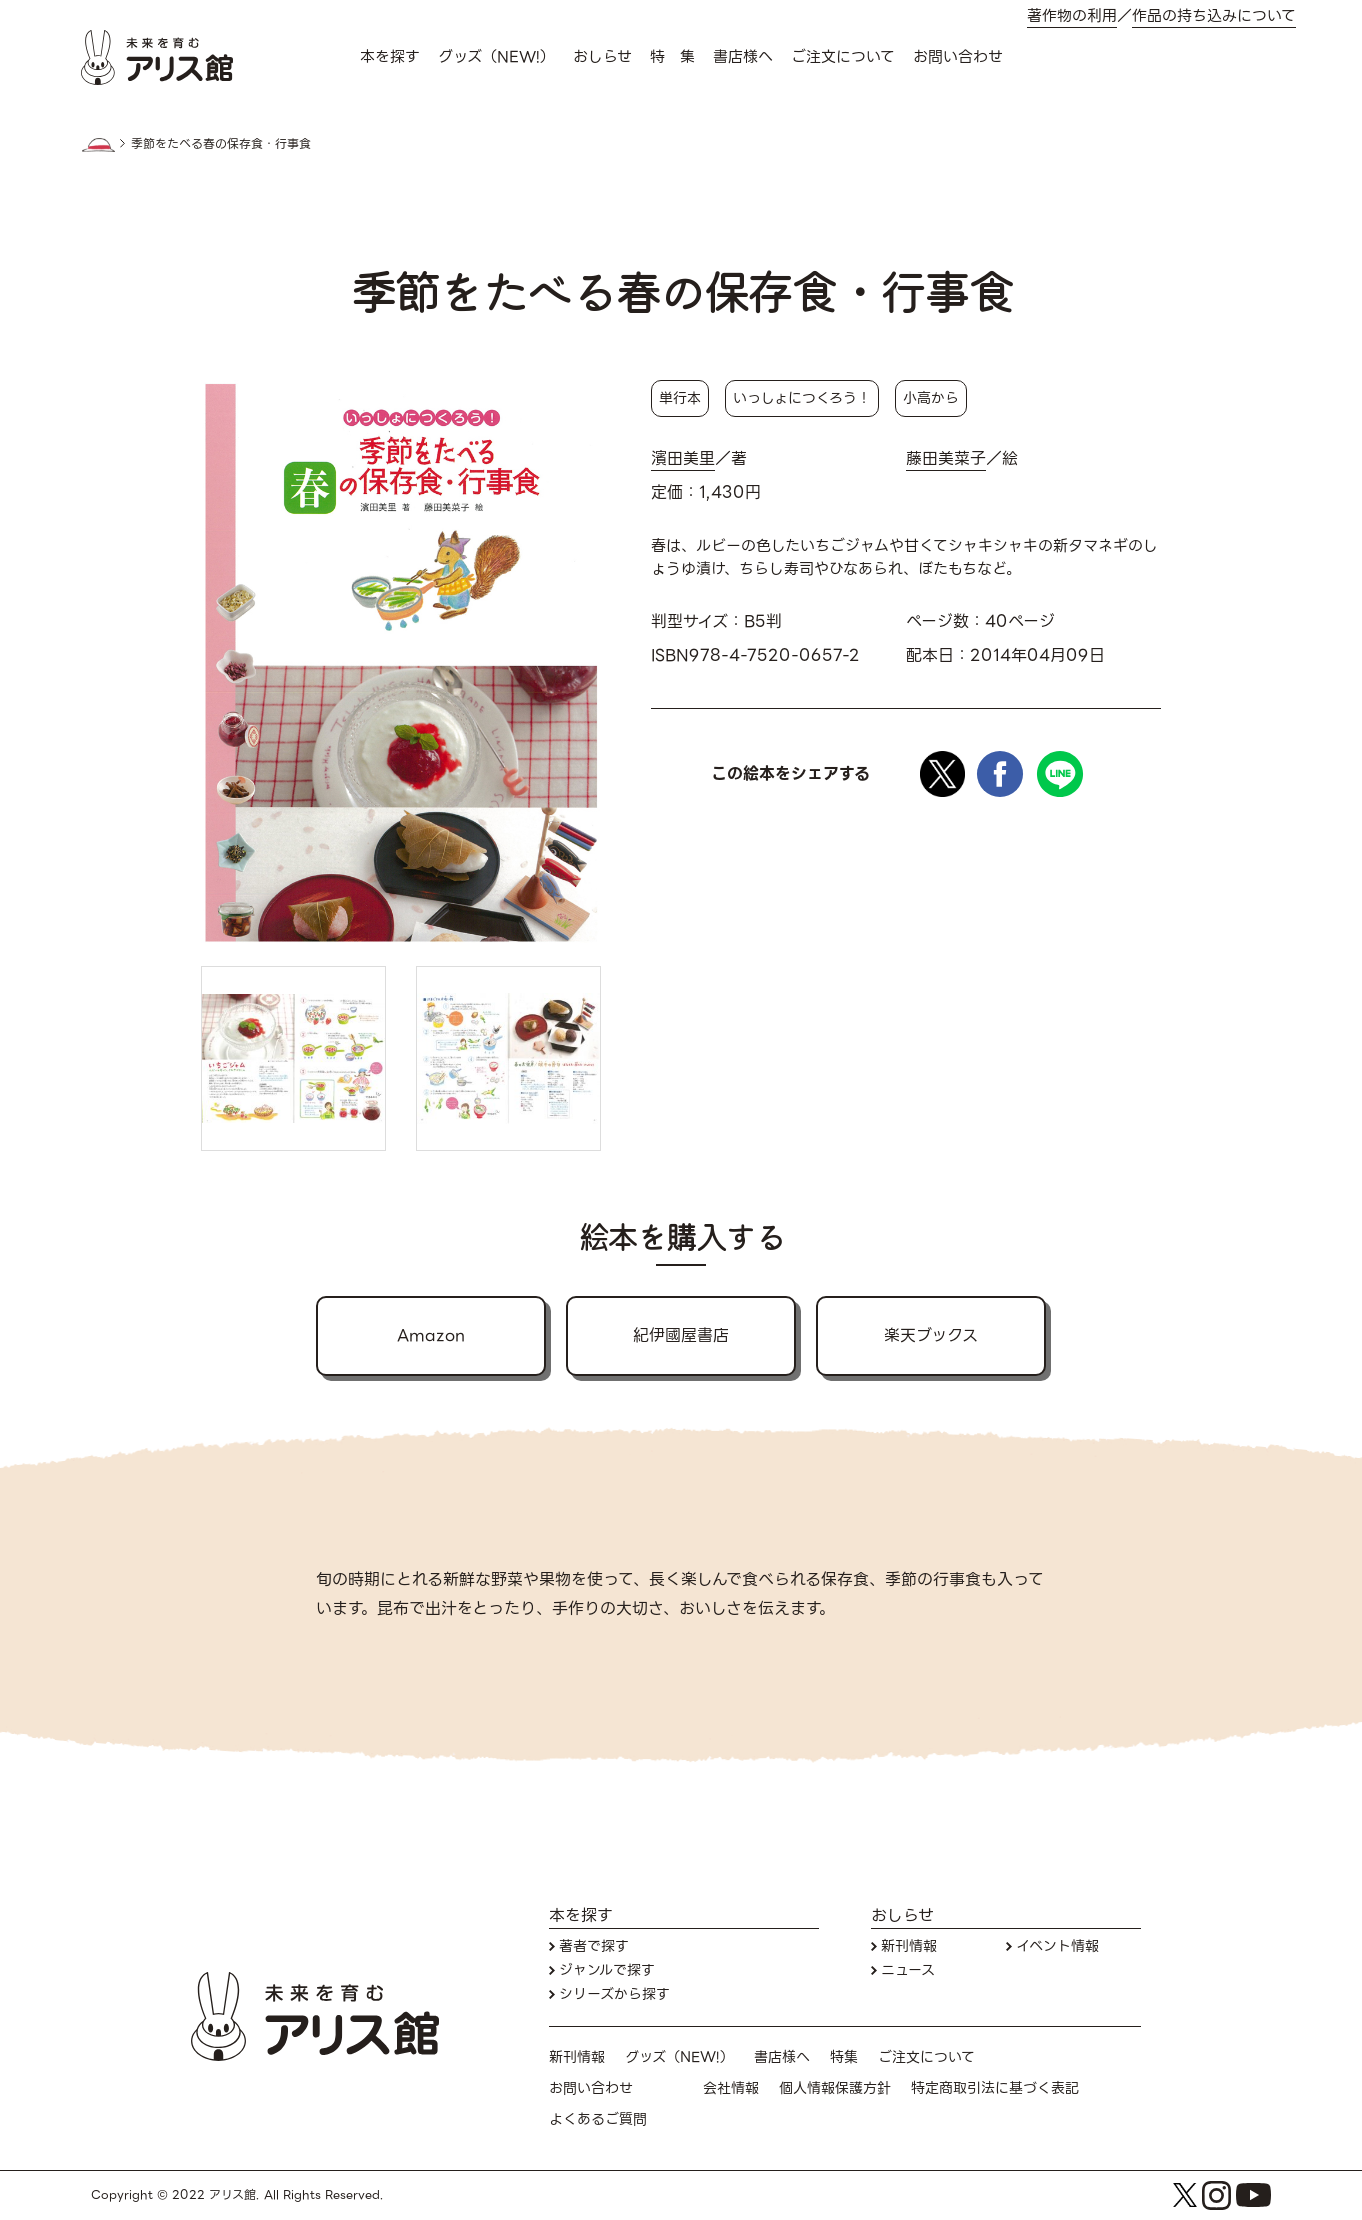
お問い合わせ (958, 57)
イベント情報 (1057, 1946)
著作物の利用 (1072, 16)
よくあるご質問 (598, 2119)
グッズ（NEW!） (496, 57)
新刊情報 (909, 1946)
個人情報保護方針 (835, 2088)
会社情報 (731, 2088)
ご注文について (843, 57)
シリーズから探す (614, 1994)
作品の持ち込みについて (1214, 16)
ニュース (908, 1970)
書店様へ (743, 57)
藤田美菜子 (946, 459)
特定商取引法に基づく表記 (995, 2088)
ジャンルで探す (607, 1970)
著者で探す (594, 1946)
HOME (98, 145)
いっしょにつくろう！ (802, 398)
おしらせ (602, 57)
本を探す (390, 57)
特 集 (672, 57)
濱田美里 (683, 459)
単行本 (680, 398)
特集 (844, 2057)
